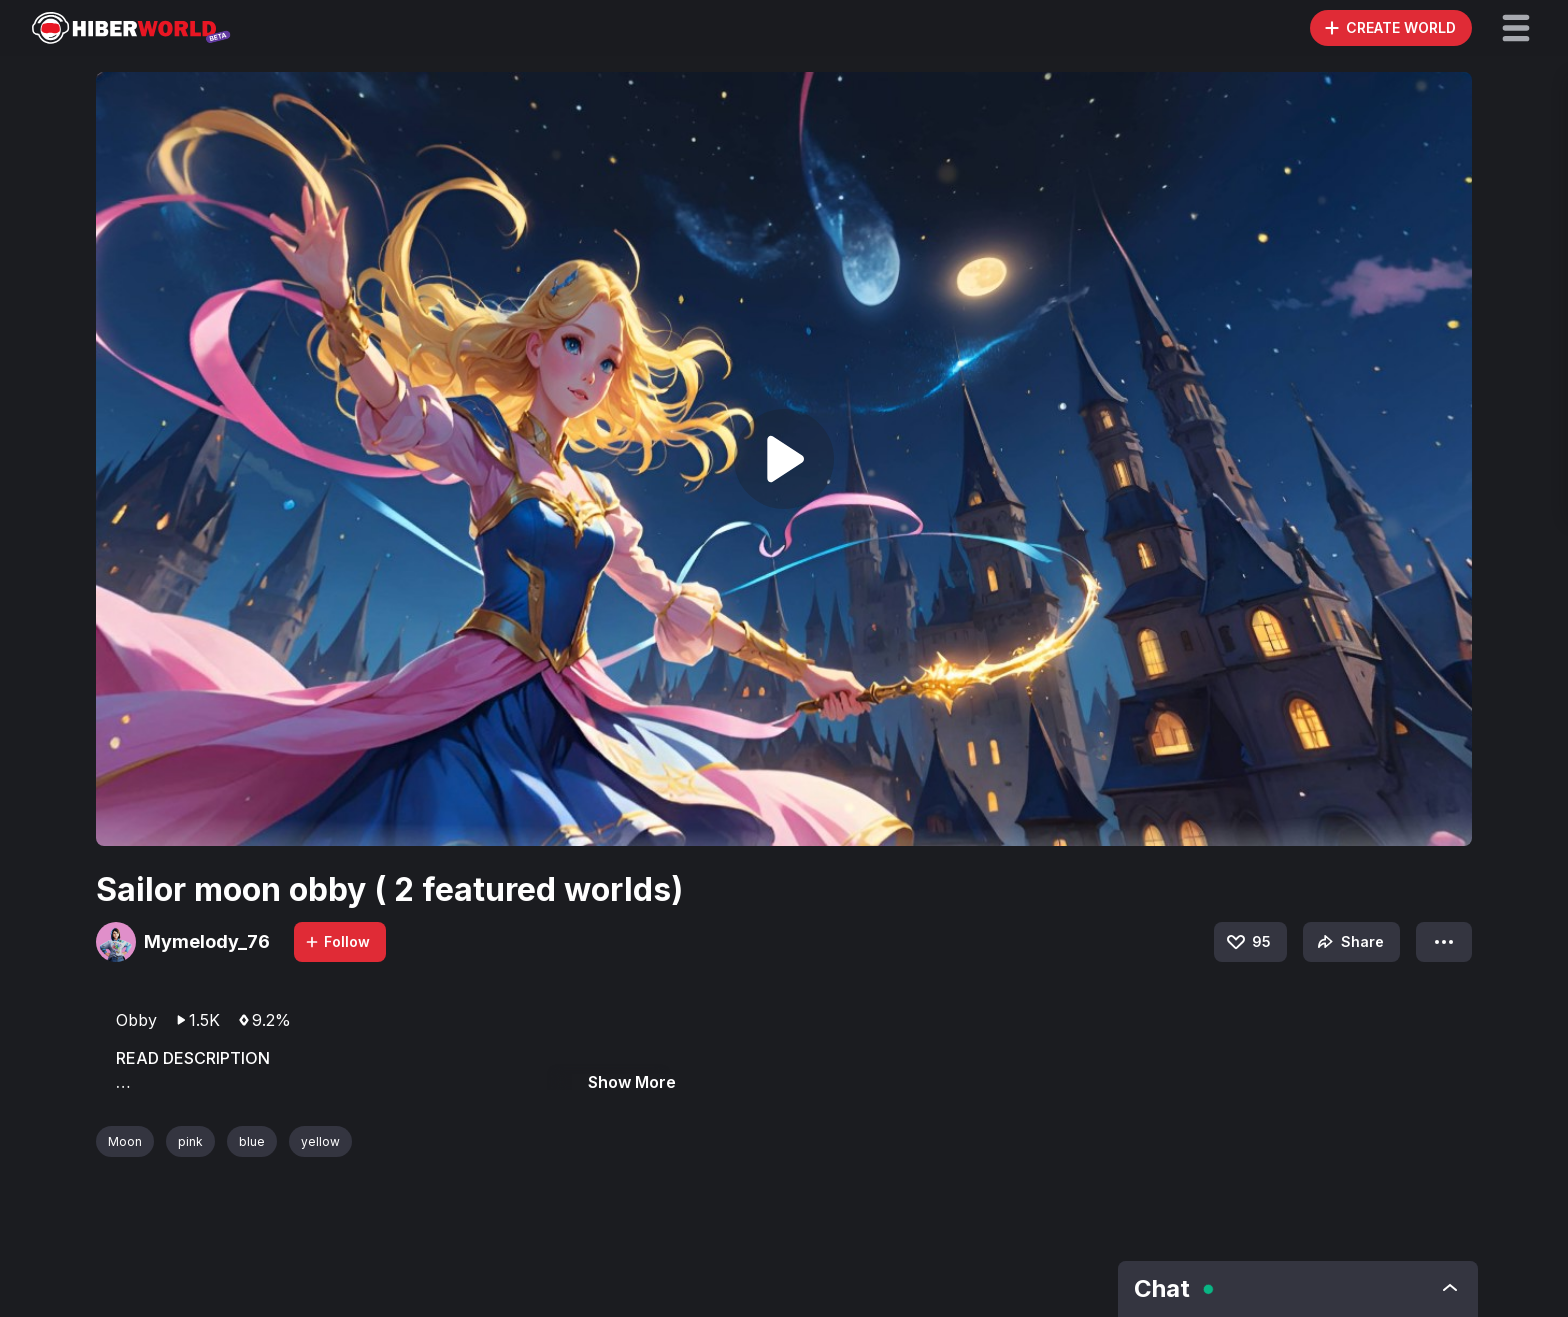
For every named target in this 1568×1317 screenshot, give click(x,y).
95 (1247, 942)
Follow (337, 941)
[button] (1516, 28)
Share (1348, 942)
